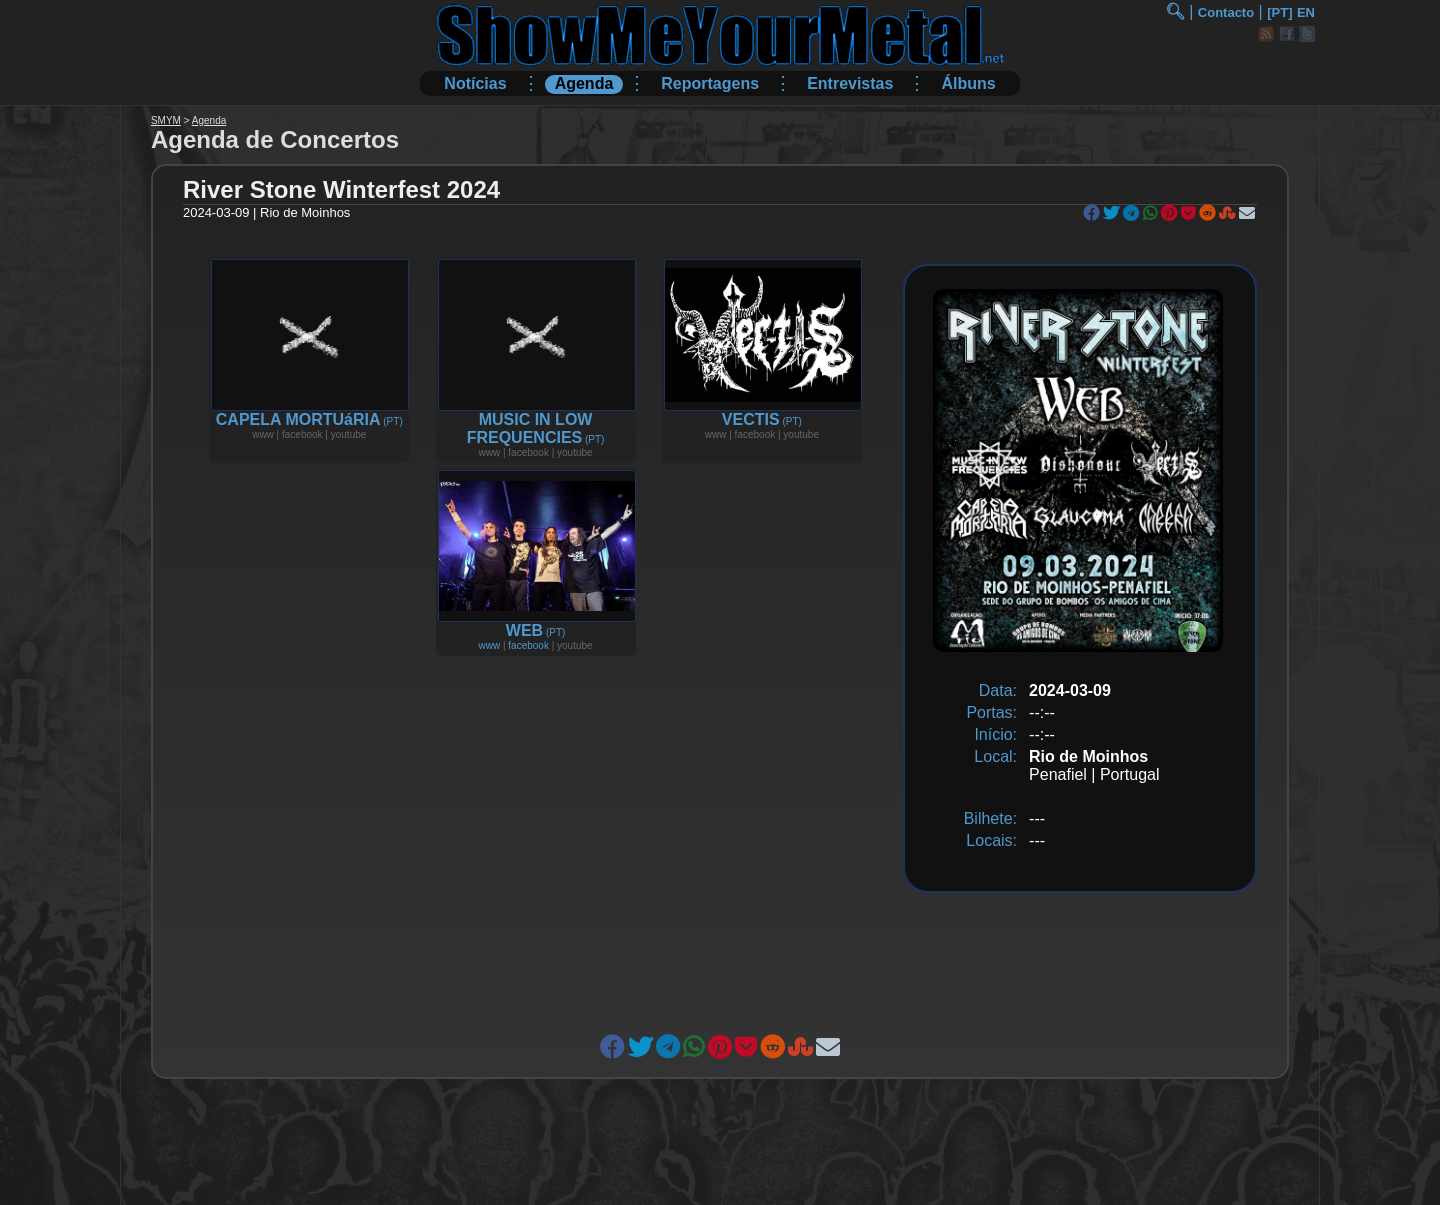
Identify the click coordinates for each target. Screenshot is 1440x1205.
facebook (528, 645)
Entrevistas (850, 83)
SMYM (166, 120)
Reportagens (710, 83)
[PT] (1279, 12)
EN (1306, 12)
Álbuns (968, 83)
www (489, 645)
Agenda (584, 83)
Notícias (475, 83)
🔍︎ (1175, 11)
